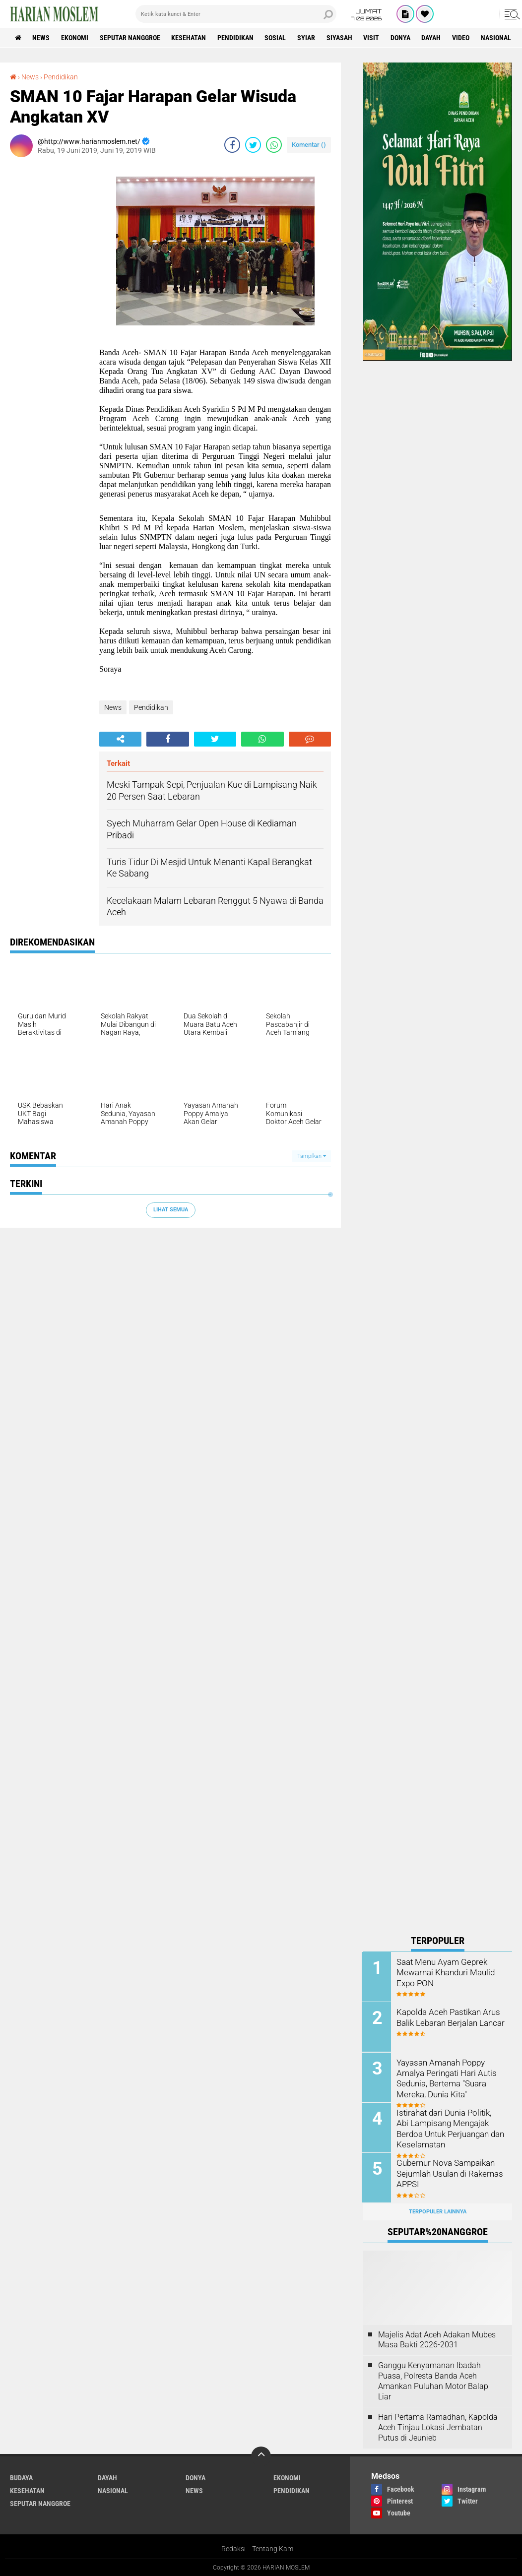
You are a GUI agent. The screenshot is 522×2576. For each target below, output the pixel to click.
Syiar (308, 38)
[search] (235, 14)
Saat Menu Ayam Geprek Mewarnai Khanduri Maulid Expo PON (445, 1972)
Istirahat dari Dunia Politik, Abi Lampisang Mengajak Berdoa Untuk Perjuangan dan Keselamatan (450, 2127)
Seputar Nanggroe (130, 38)
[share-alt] (120, 739)
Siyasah (341, 38)
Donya (402, 38)
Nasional (498, 38)
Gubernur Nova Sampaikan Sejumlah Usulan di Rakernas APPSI (449, 2172)
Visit (373, 38)
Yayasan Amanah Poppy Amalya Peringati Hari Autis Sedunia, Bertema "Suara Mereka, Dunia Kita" (446, 2077)
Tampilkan (311, 1156)
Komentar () (309, 144)
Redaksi (233, 2548)
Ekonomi (75, 38)
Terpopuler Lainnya (437, 2210)
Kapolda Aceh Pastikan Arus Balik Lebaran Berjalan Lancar (450, 2017)
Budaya (21, 2477)
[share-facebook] (232, 145)
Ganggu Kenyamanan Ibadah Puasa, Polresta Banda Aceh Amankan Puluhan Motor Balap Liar (433, 2380)
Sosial (276, 38)
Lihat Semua (170, 1209)
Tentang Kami (273, 2548)
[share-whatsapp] (274, 145)
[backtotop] (261, 2455)
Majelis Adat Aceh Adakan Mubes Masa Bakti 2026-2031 (437, 2338)
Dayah (433, 38)
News (41, 38)
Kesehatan (189, 38)
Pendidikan (236, 38)
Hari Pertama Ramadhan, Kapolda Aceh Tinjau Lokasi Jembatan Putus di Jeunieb (438, 2426)
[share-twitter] (253, 145)
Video (463, 38)
